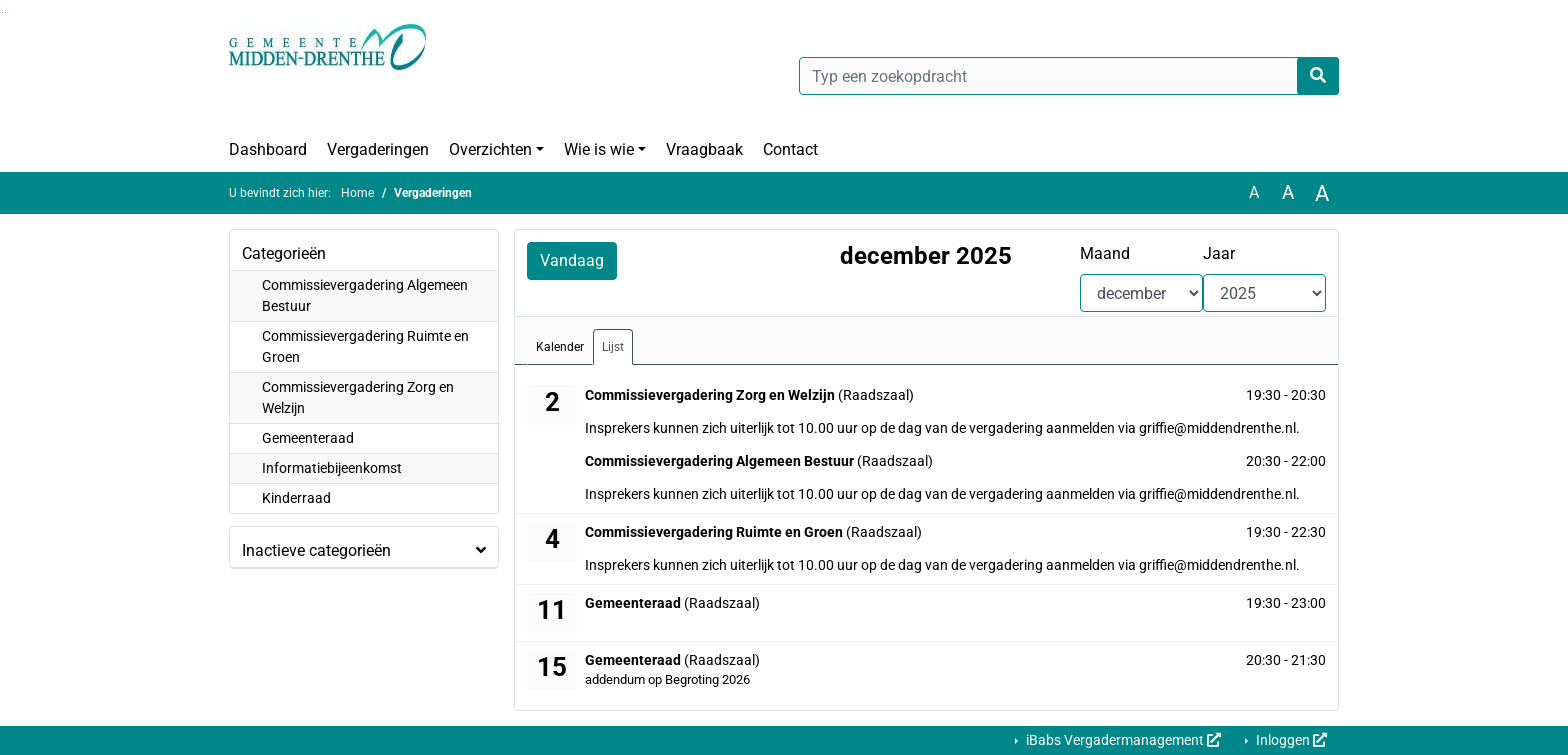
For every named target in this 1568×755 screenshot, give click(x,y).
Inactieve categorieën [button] (316, 550)
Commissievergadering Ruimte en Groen (365, 346)
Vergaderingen (378, 149)
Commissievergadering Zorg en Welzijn (358, 397)
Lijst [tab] (613, 347)
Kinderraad (296, 498)
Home (357, 193)
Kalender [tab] (560, 347)
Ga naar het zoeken (2, 12)
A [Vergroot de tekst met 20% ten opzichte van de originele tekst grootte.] (1288, 192)
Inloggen (1290, 740)
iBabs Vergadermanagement (1122, 740)
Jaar (1219, 253)
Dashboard (268, 149)
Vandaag (572, 260)
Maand (1105, 253)
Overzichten (490, 149)
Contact (790, 149)
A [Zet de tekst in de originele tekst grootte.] (1254, 192)
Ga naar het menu (5, 12)
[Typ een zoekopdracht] (1069, 76)
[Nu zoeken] (1318, 76)
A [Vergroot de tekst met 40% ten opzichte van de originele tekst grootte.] (1322, 193)
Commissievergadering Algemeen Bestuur (365, 295)
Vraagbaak (704, 149)
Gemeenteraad (308, 438)
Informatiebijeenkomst (332, 468)
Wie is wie (599, 149)
